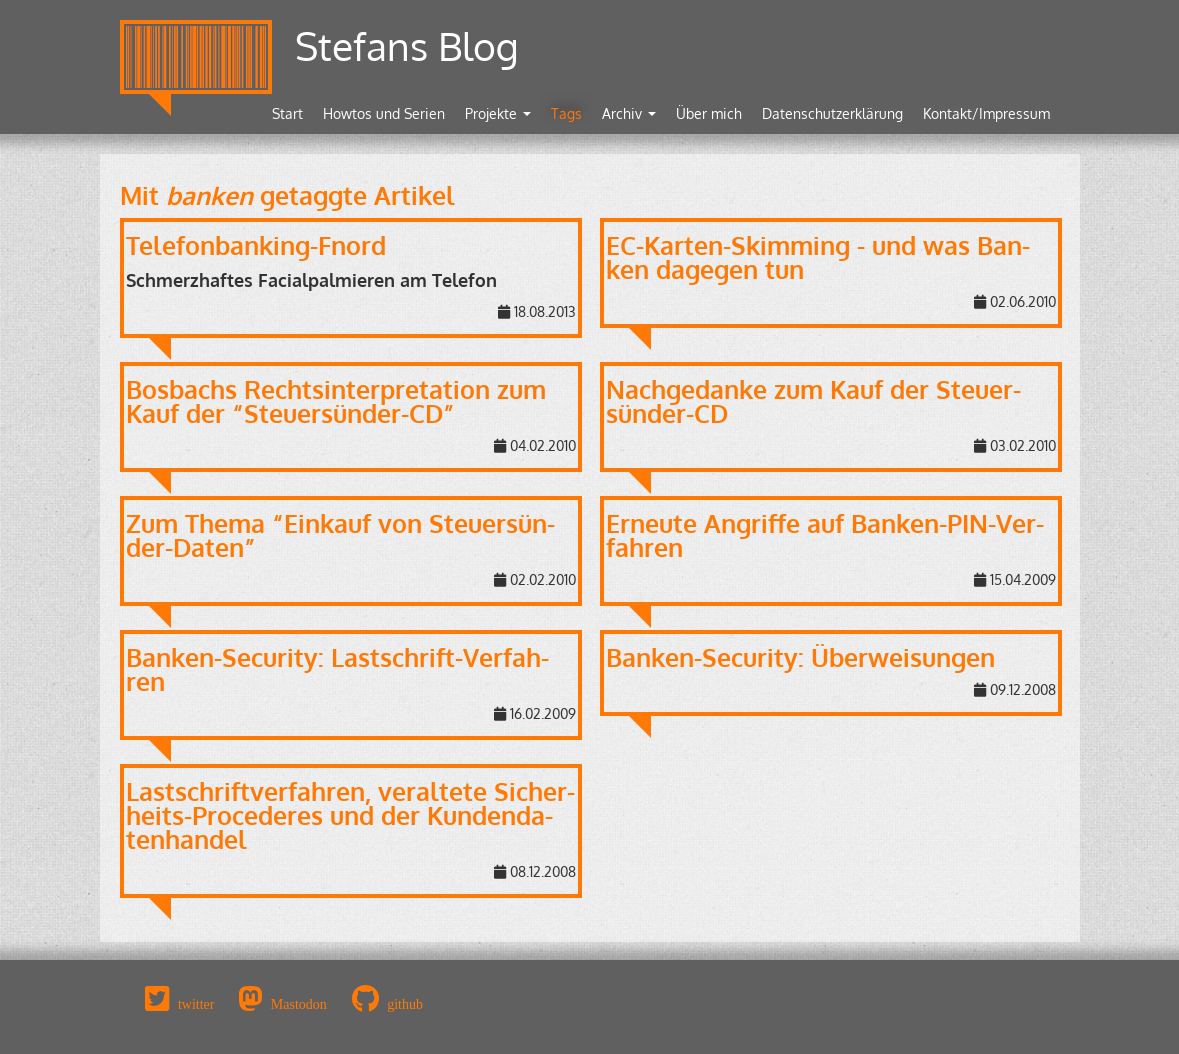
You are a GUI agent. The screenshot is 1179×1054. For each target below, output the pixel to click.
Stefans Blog (407, 45)
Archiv (629, 113)
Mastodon (299, 1004)
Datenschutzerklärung (832, 113)
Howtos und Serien (384, 113)
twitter (196, 1004)
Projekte (498, 113)
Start (287, 113)
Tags (566, 113)
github (405, 1004)
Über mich (709, 113)
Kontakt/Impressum (986, 113)
